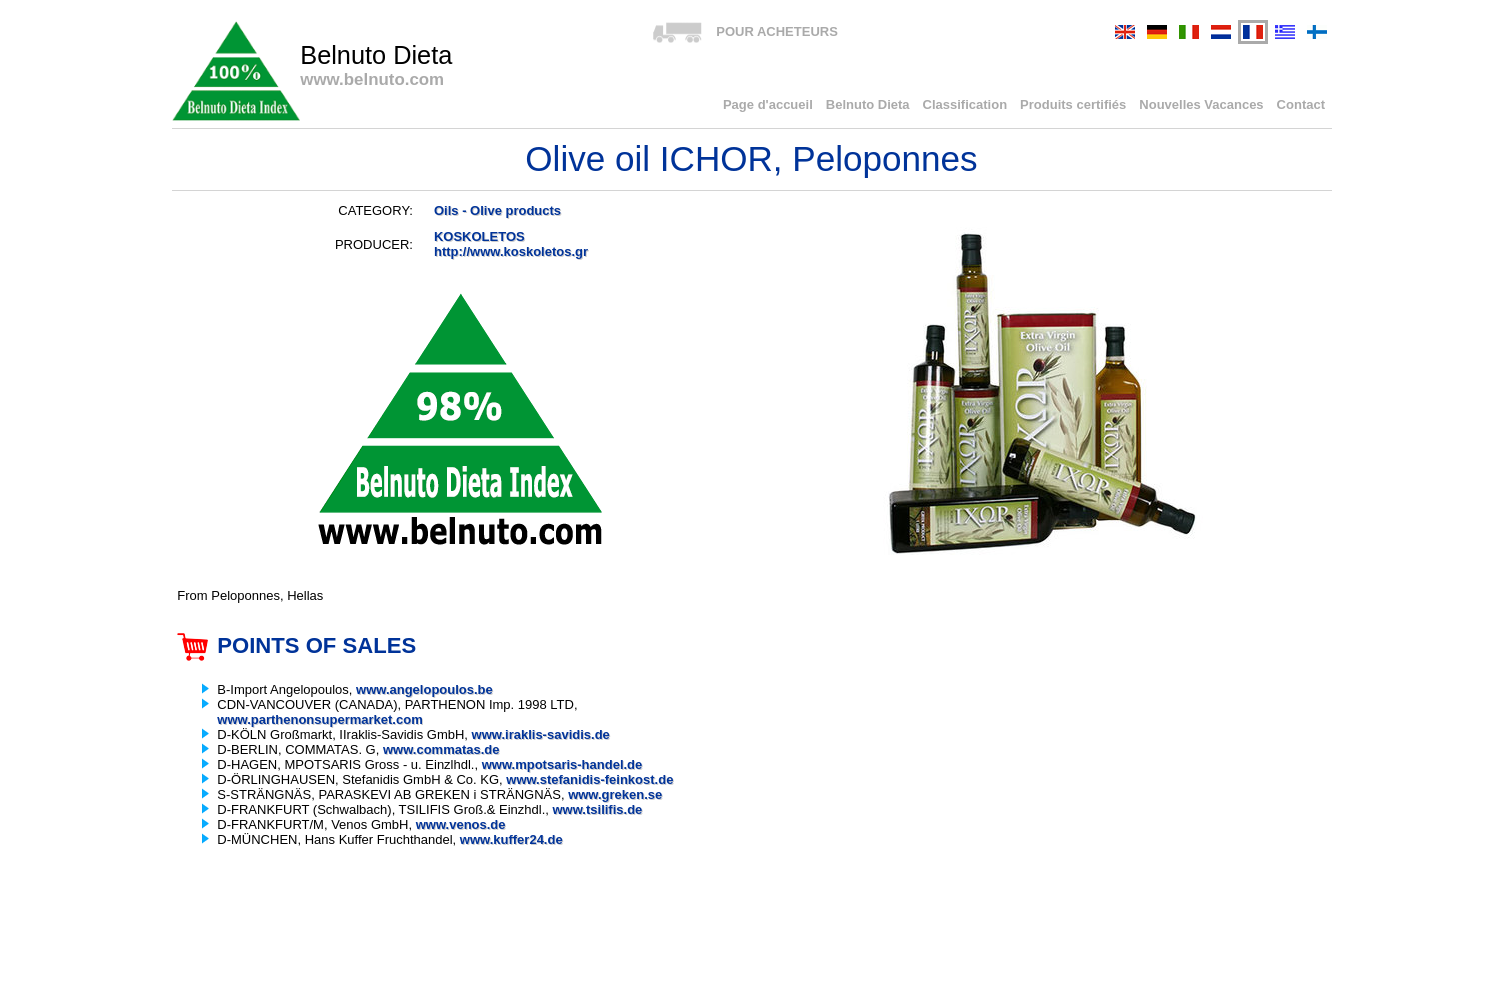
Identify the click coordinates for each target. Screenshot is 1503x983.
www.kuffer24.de (511, 839)
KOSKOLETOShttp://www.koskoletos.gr (511, 244)
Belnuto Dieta (868, 104)
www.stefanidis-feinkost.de (589, 779)
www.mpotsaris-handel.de (562, 764)
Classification (965, 104)
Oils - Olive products (497, 210)
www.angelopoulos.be (424, 689)
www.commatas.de (441, 749)
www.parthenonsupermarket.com (319, 719)
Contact (1301, 104)
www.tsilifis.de (598, 809)
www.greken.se (615, 794)
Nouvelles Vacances (1201, 104)
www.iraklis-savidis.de (541, 734)
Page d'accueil (768, 104)
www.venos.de (461, 824)
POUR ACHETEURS (777, 31)
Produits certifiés (1073, 104)
